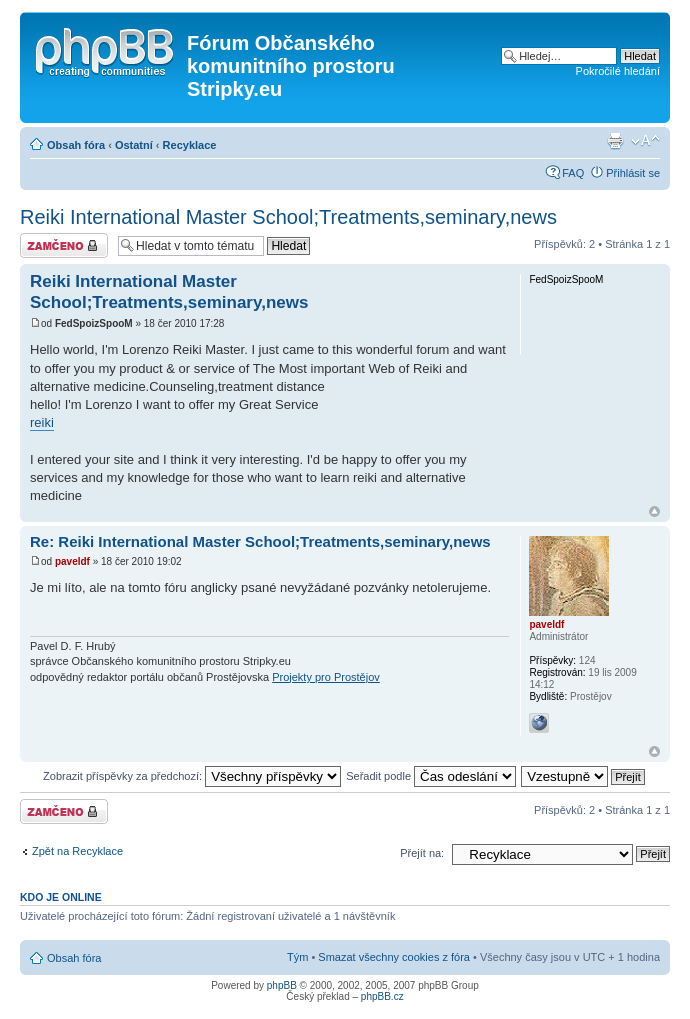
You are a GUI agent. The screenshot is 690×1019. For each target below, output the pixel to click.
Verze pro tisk (615, 141)
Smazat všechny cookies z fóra (394, 957)
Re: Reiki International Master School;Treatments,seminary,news (260, 541)
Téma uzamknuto (64, 245)
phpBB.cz (382, 996)
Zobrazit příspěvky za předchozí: (192, 776)
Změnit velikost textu (645, 141)
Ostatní (134, 145)
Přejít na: (422, 853)
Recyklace (190, 145)
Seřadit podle (431, 776)
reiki (42, 422)
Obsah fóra (76, 145)
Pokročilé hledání (618, 71)
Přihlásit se (633, 173)
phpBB (282, 985)
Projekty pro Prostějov (326, 677)
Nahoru (654, 511)
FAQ (573, 173)
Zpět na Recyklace (77, 851)
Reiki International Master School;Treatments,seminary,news (288, 217)
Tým (297, 957)
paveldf (72, 561)
